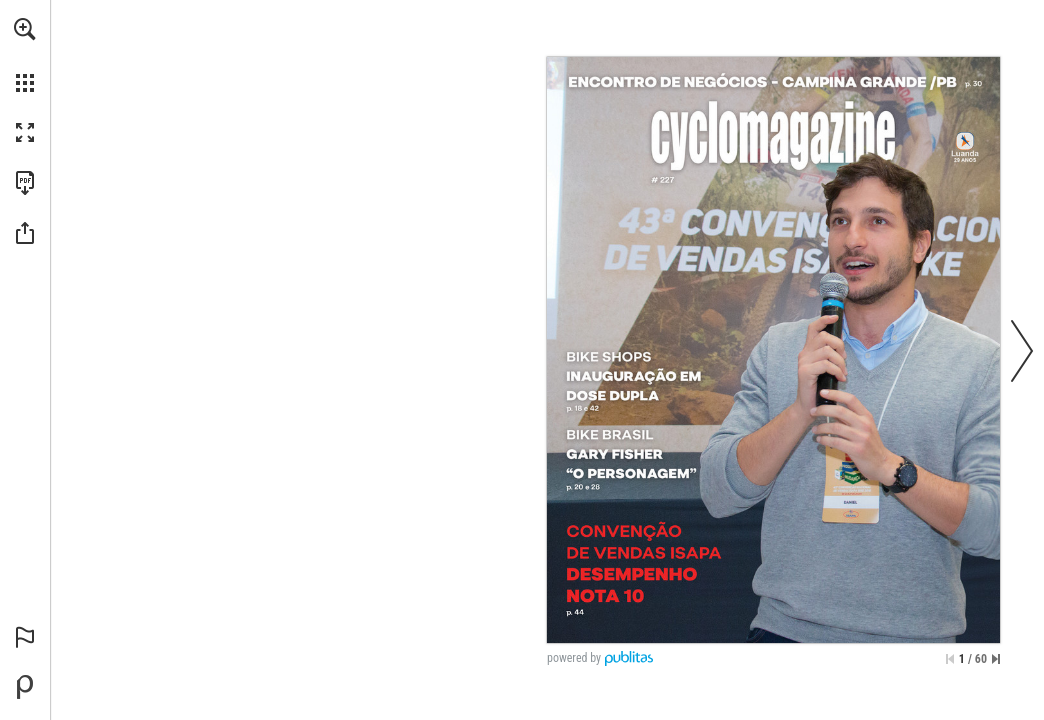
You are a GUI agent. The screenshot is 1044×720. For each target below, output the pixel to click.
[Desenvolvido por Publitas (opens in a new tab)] (25, 687)
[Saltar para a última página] (996, 659)
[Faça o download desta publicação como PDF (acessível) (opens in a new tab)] (25, 183)
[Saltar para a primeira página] (950, 659)
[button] (25, 29)
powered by (574, 658)
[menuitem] (25, 55)
